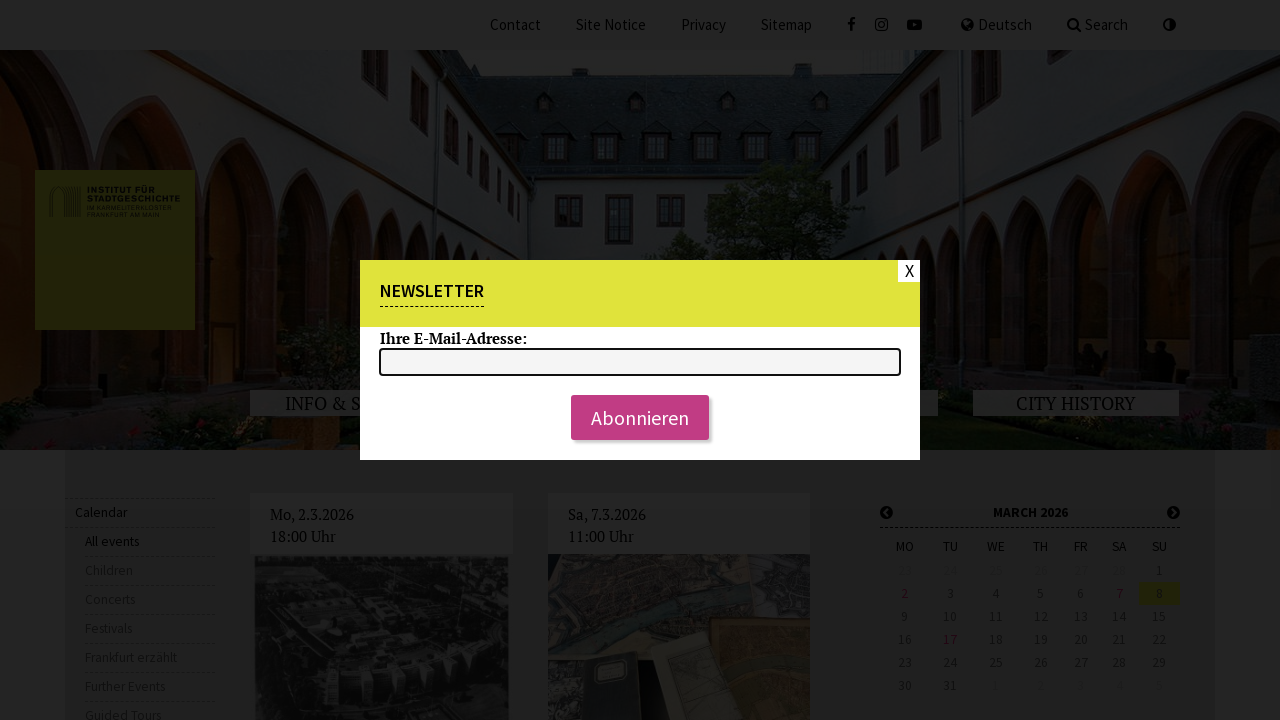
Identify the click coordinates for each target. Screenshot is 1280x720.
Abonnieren (640, 417)
